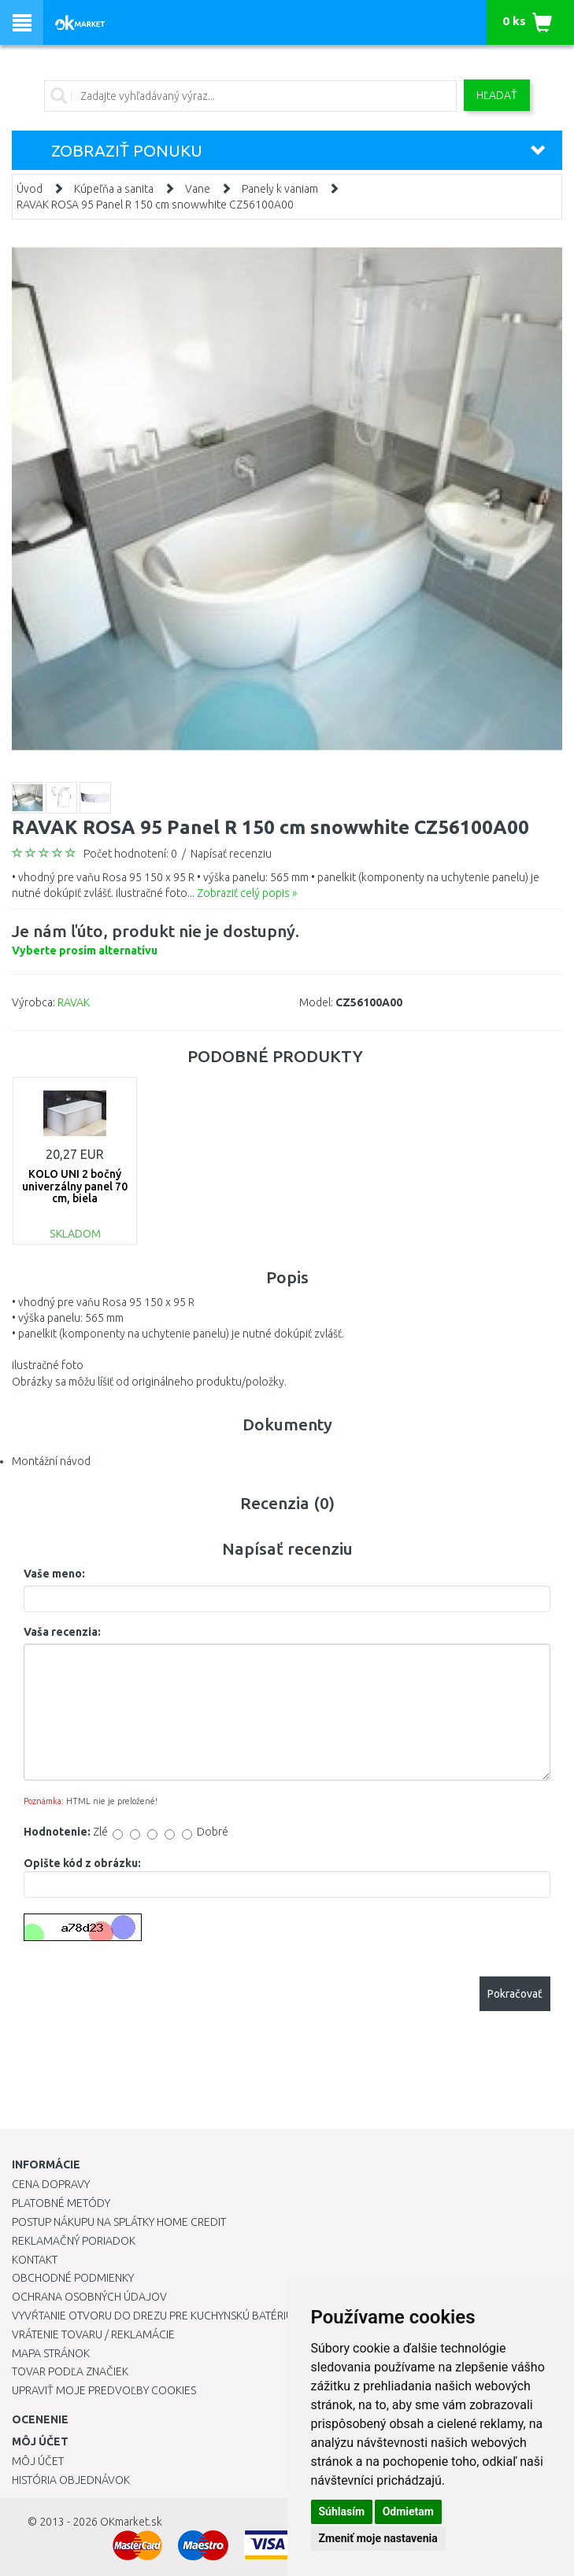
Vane (197, 189)
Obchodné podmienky (73, 2278)
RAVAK (73, 1002)
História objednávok (71, 2480)
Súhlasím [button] (342, 2511)
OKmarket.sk (131, 2521)
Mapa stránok (51, 2353)
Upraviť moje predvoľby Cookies (104, 2390)
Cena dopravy (51, 2184)
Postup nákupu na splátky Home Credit (119, 2222)
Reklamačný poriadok (73, 2241)
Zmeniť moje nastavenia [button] (378, 2538)
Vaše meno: (54, 1573)
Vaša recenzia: (62, 1632)
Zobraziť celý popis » (247, 893)
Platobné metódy (61, 2203)
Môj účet (38, 2461)
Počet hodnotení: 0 (130, 853)
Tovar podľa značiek (70, 2371)
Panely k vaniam (280, 189)
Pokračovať (515, 1993)
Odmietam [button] (408, 2511)
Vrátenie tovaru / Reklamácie (93, 2334)
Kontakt (34, 2259)
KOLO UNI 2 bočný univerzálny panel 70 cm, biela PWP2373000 (75, 1192)
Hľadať (496, 95)
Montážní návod (51, 1461)
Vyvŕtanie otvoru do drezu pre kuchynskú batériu (152, 2315)
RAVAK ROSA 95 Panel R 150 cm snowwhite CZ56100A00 (155, 204)
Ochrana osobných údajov (89, 2296)
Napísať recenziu (231, 853)
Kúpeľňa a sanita (114, 189)
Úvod (30, 189)
